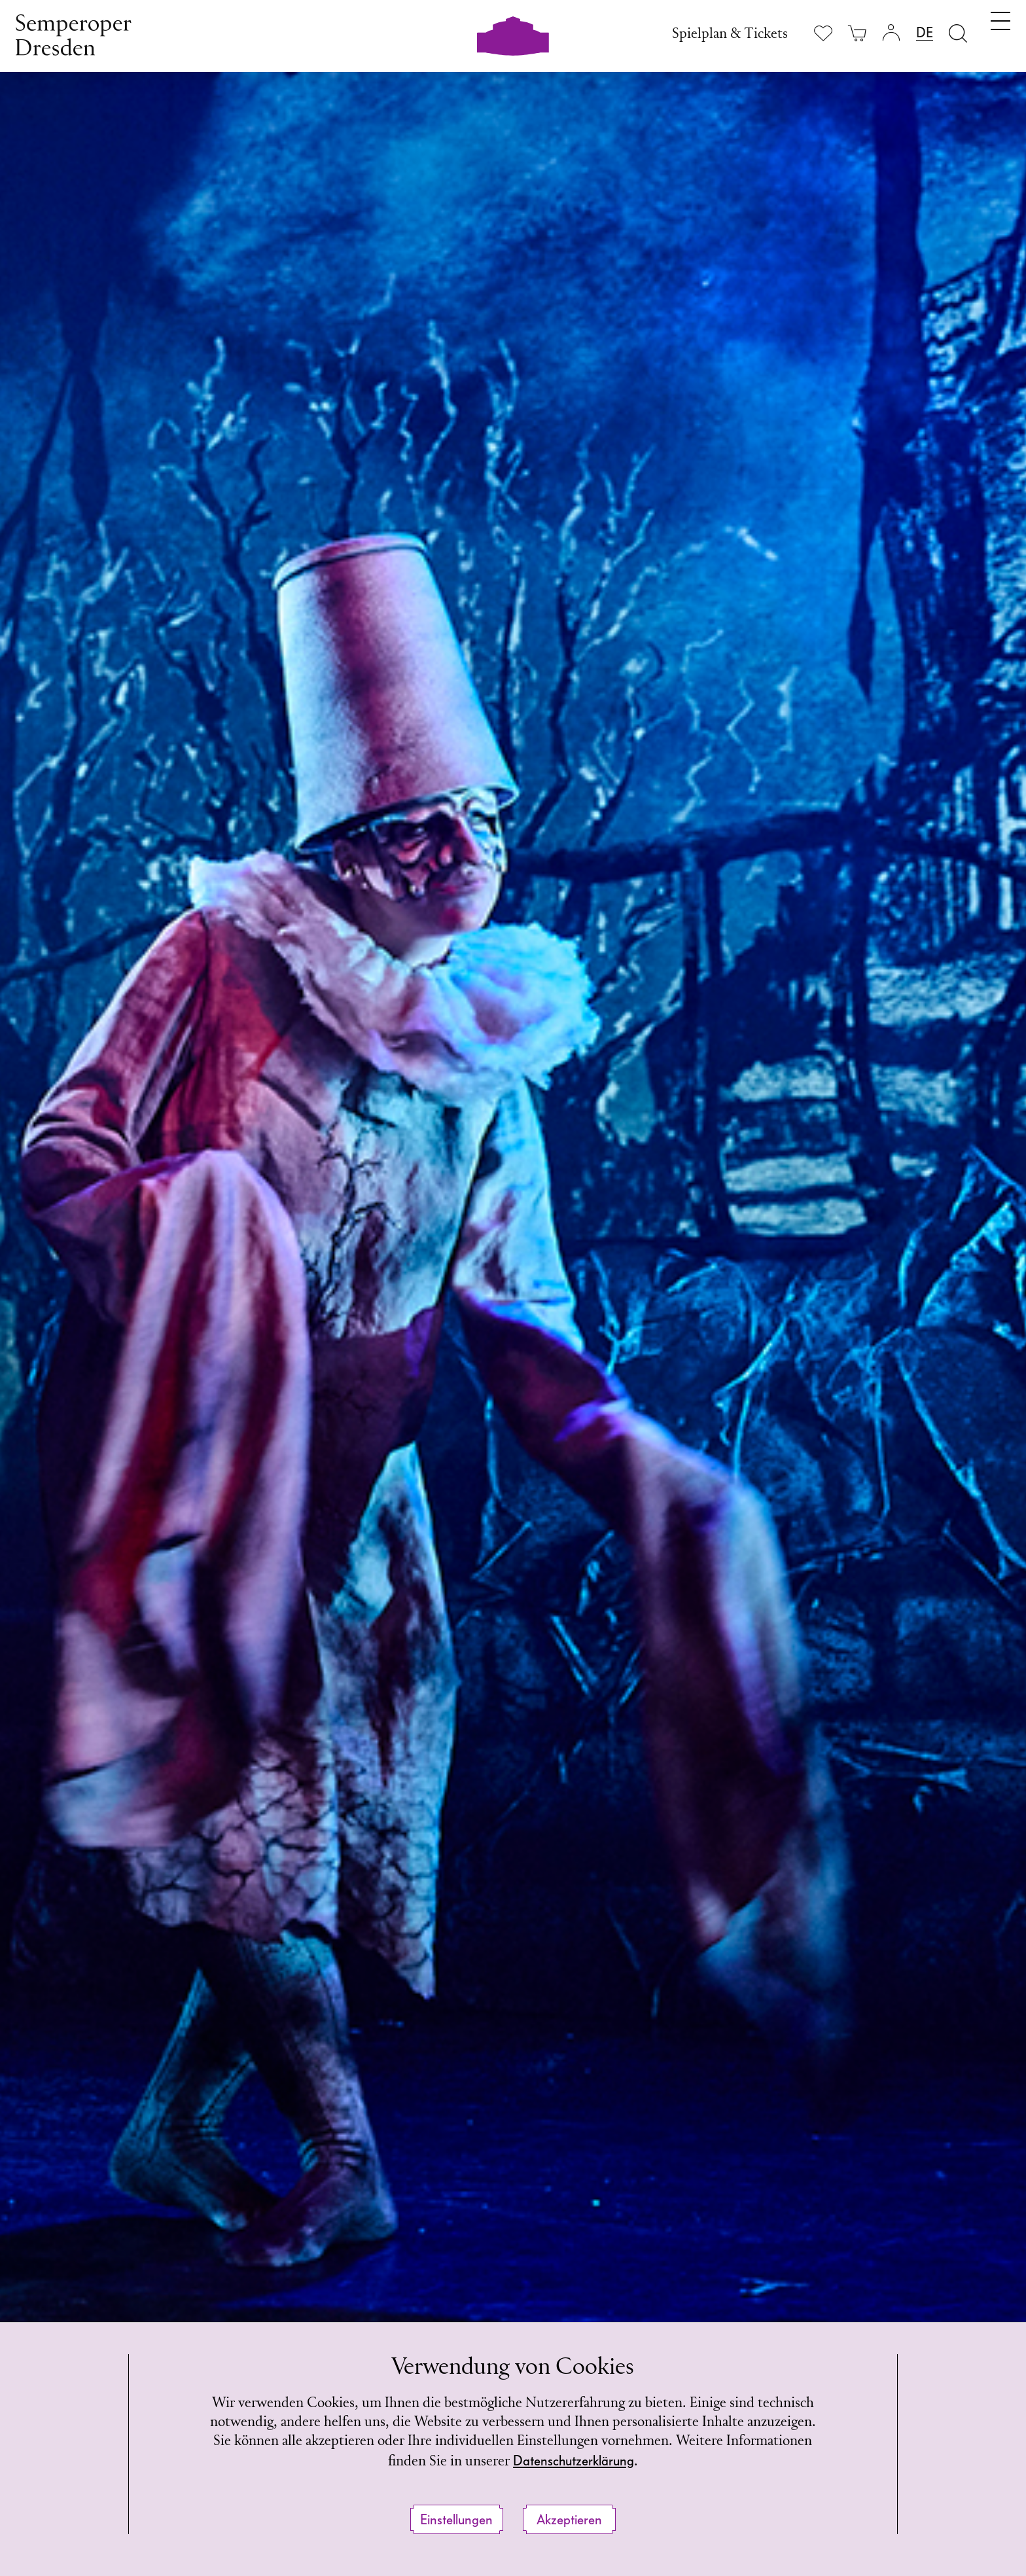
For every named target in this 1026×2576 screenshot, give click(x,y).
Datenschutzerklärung (573, 2461)
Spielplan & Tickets (730, 34)
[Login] (891, 33)
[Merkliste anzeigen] (823, 33)
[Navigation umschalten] (1000, 31)
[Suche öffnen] (958, 33)
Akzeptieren (569, 2520)
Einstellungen (456, 2520)
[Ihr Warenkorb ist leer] (857, 33)
